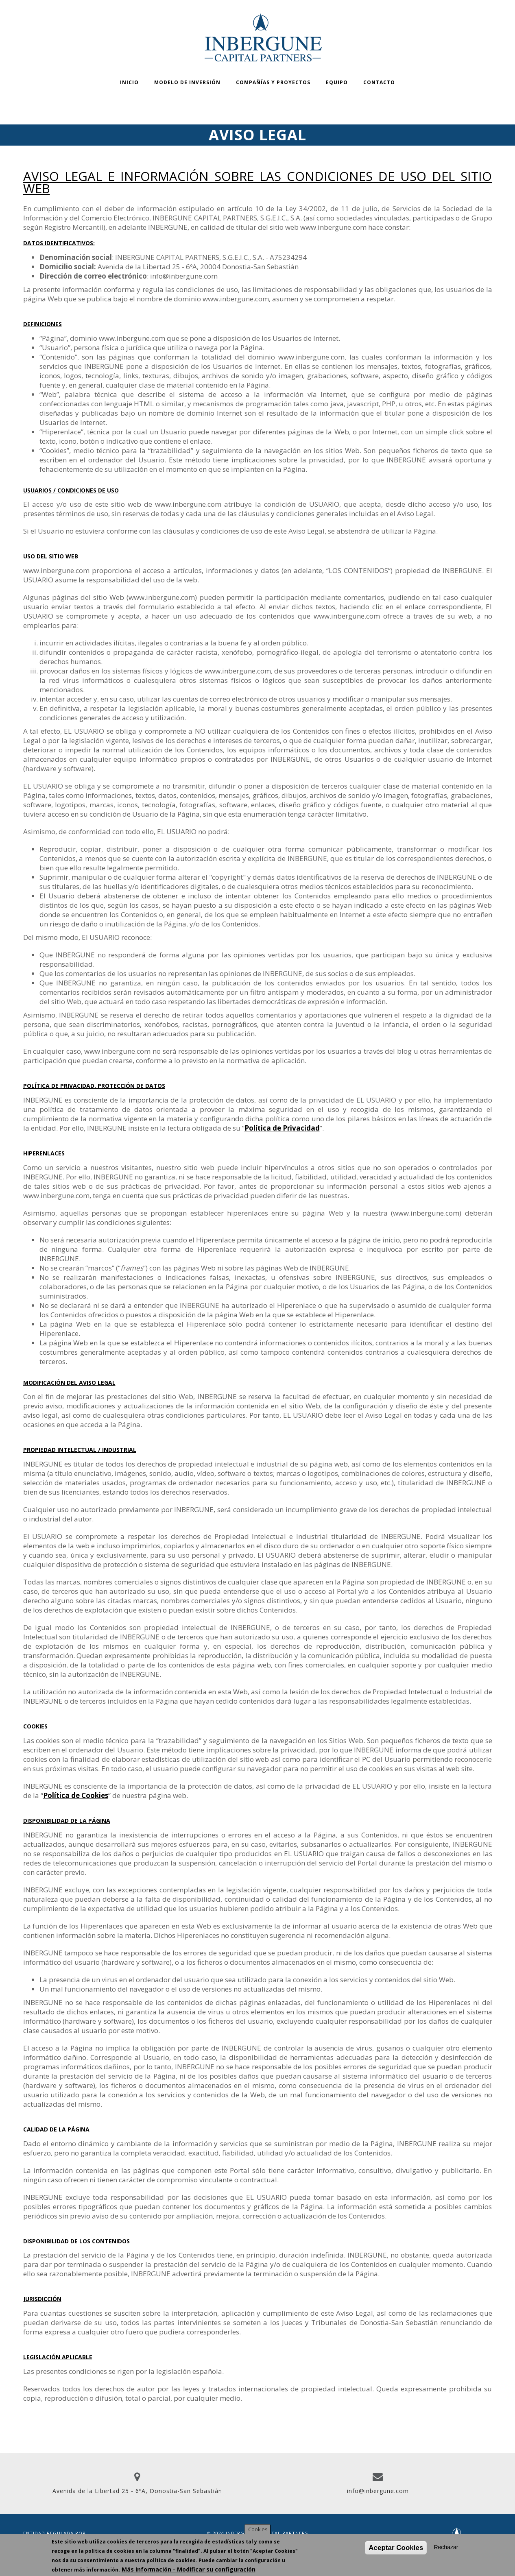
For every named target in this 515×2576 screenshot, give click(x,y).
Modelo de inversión (187, 82)
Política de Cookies (75, 1795)
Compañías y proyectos (273, 82)
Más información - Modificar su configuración (188, 2569)
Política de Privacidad (282, 1128)
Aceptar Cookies (396, 2548)
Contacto (379, 82)
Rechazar (446, 2547)
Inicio (129, 82)
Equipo (337, 82)
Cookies (257, 2529)
